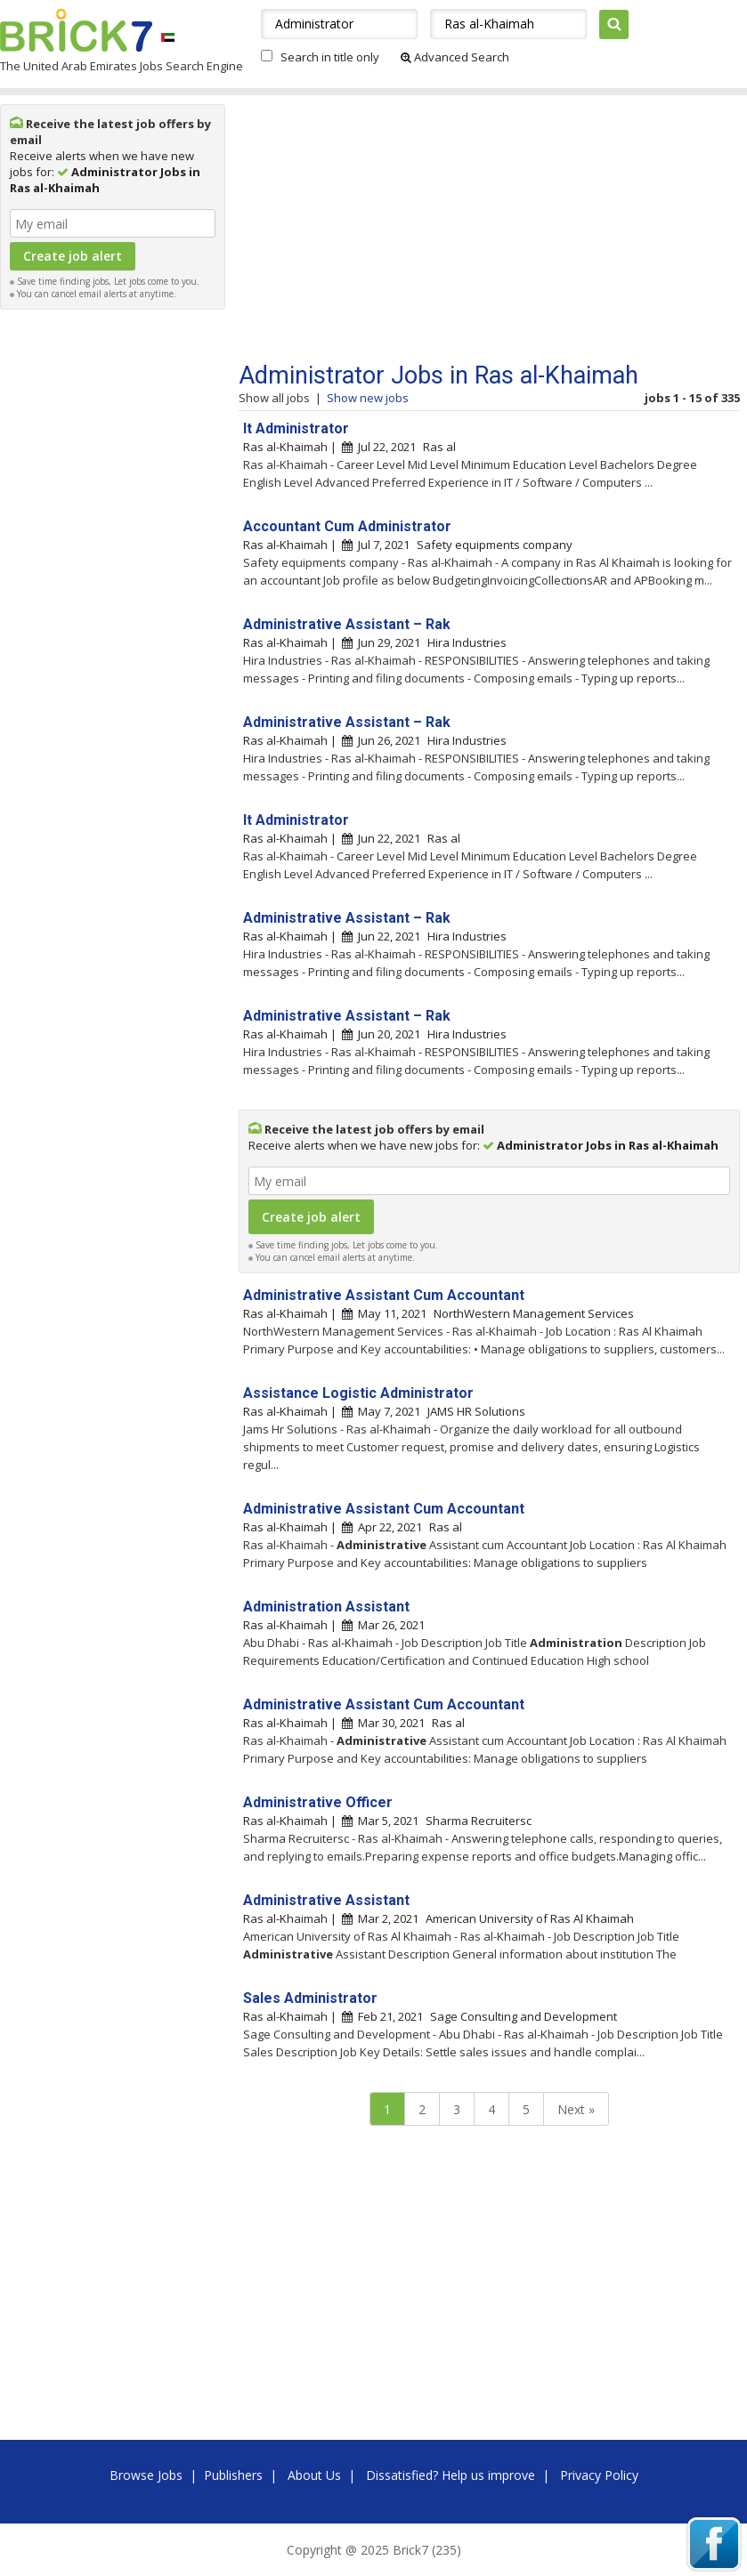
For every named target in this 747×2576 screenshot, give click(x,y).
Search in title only (329, 57)
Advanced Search (455, 57)
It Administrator (296, 428)
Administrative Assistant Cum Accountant (383, 1295)
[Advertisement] (113, 585)
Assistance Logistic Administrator (358, 1393)
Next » (576, 2109)
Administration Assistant (326, 1606)
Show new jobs (368, 398)
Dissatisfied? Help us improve (450, 2475)
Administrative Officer (318, 1802)
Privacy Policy (599, 2475)
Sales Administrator (310, 1998)
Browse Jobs (146, 2475)
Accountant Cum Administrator (347, 526)
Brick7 (76, 30)
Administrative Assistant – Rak (347, 624)
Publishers (233, 2475)
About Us (314, 2475)
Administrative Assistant (326, 1900)
